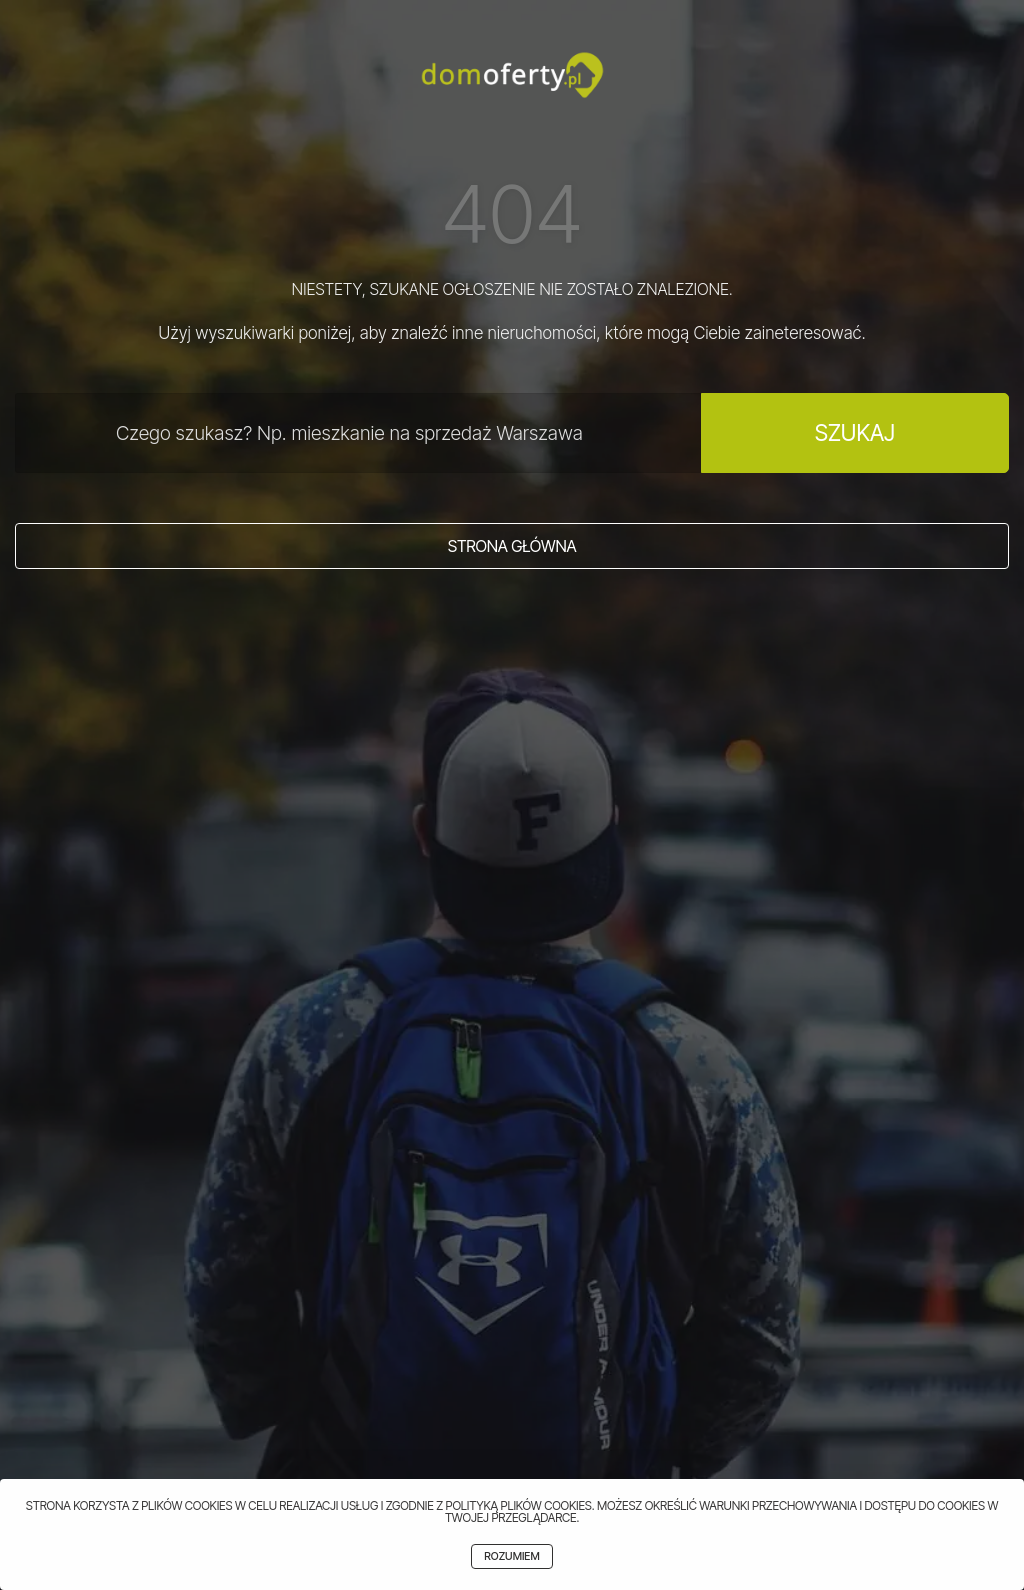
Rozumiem (511, 1556)
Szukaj (855, 432)
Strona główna (512, 546)
